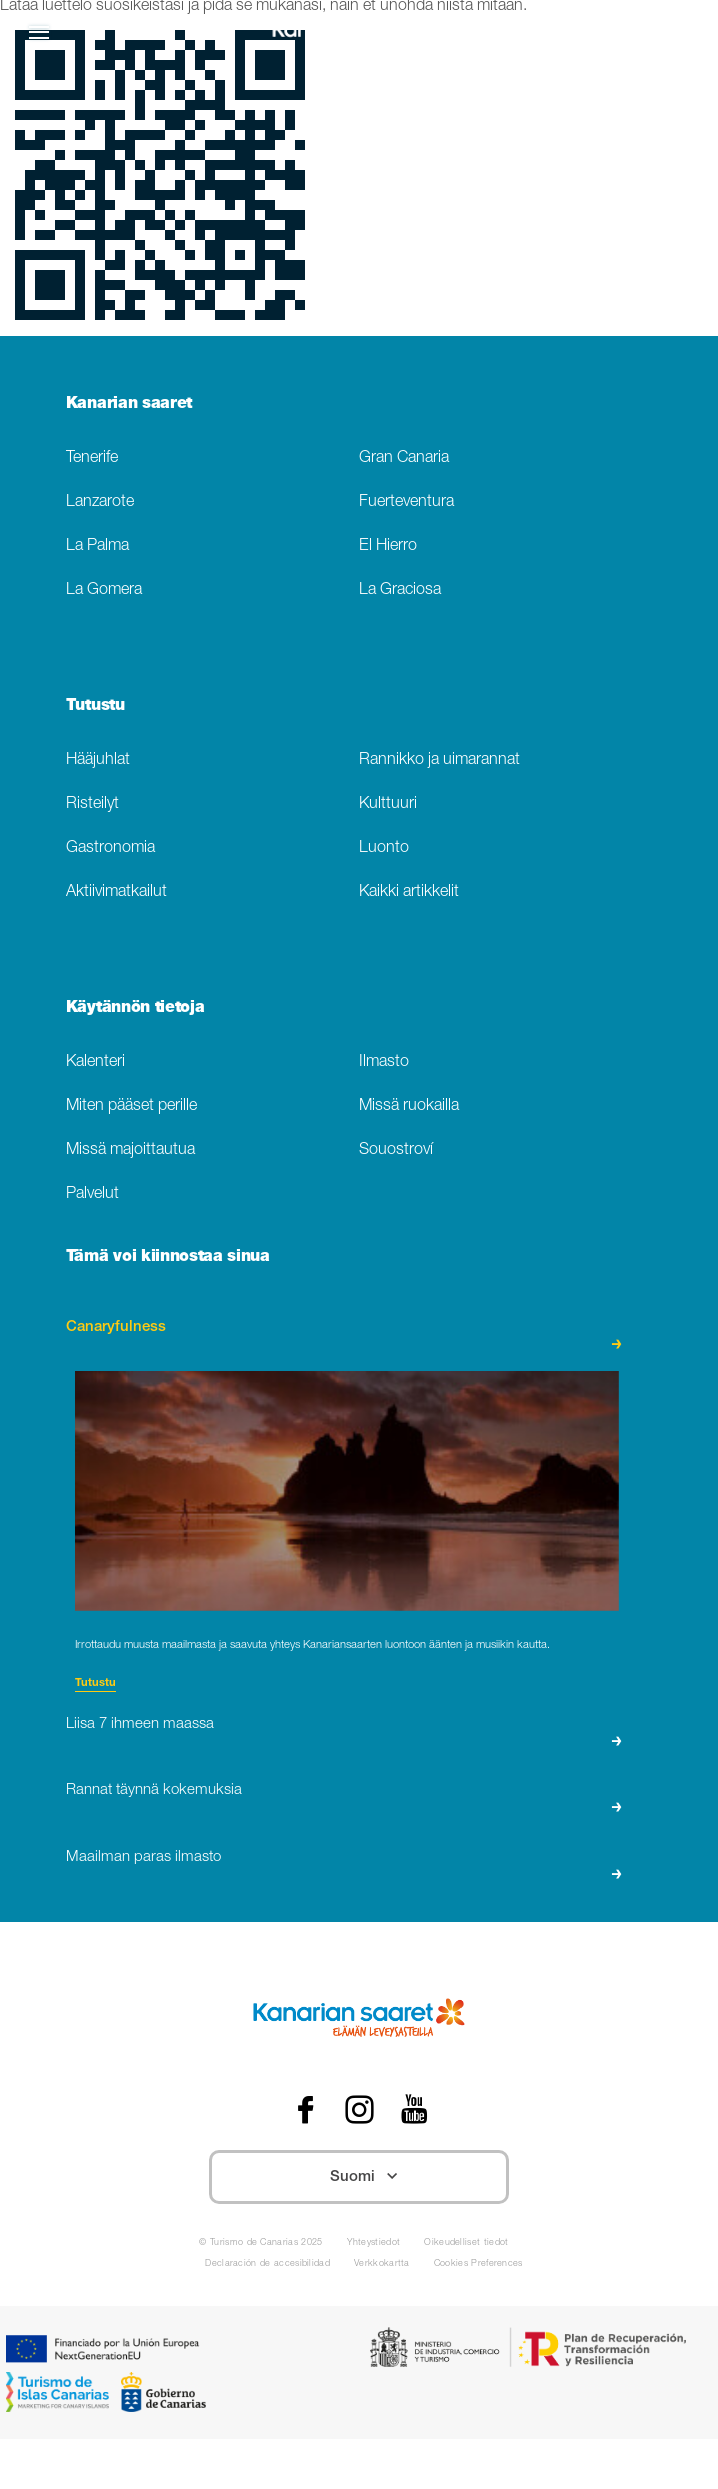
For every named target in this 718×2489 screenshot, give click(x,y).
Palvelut (92, 1194)
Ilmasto (384, 1062)
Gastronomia (110, 848)
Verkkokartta (382, 2264)
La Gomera (104, 590)
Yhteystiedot (374, 2243)
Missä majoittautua (130, 1150)
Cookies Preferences (478, 2264)
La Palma (97, 546)
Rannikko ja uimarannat (439, 760)
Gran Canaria (404, 458)
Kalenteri (95, 1062)
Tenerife (92, 458)
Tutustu (95, 707)
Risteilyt (92, 804)
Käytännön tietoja (135, 1009)
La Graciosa (400, 590)
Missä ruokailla (409, 1106)
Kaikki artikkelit (409, 892)
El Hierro (388, 546)
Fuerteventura (406, 502)
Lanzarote (100, 502)
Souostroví (396, 1150)
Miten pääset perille (131, 1106)
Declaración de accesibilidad (267, 2264)
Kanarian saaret (129, 405)
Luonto (384, 848)
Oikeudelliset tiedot (466, 2243)
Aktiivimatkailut (116, 892)
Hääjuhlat (98, 760)
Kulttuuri (388, 804)
